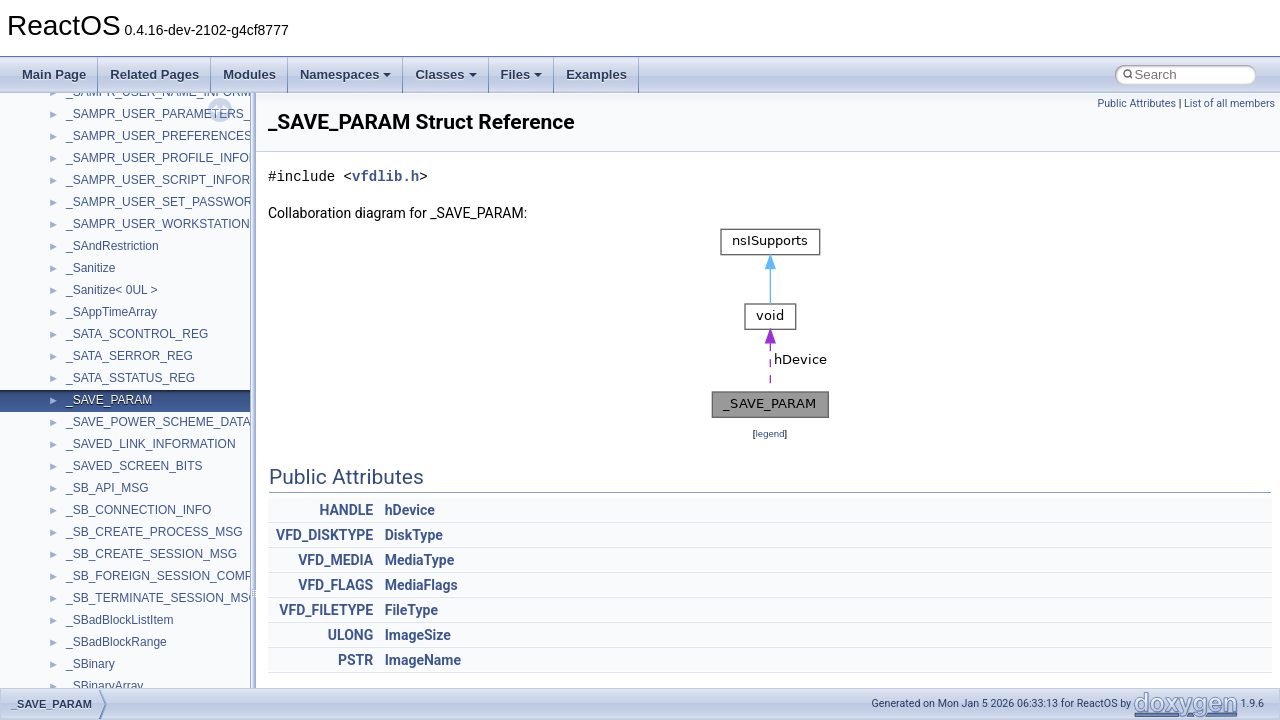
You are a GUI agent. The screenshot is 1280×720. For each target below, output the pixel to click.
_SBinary (90, 664)
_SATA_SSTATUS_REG (130, 378)
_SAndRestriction (112, 246)
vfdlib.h (385, 176)
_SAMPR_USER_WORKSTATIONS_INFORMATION (206, 224)
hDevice (410, 510)
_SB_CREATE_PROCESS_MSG (154, 532)
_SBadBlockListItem (119, 620)
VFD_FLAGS (335, 585)
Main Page (54, 74)
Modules (249, 74)
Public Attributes (1136, 103)
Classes (445, 74)
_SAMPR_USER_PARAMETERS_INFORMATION (200, 114)
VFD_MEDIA (335, 560)
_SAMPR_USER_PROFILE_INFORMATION (184, 158)
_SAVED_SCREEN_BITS (134, 466)
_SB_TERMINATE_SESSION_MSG (162, 598)
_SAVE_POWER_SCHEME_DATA (158, 422)
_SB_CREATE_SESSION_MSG (151, 554)
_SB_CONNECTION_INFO (138, 510)
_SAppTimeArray (111, 312)
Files (522, 74)
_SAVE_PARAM (109, 400)
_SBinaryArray (104, 686)
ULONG (350, 635)
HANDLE (346, 510)
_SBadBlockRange (116, 642)
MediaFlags (421, 585)
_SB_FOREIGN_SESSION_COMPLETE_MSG (191, 576)
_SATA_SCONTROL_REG (137, 334)
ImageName (423, 660)
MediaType (420, 560)
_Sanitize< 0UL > (112, 290)
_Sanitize (90, 268)
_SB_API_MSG (107, 488)
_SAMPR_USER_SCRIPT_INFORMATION (181, 180)
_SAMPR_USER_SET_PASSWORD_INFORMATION (208, 202)
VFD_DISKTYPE (324, 535)
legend (769, 433)
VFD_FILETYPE (326, 610)
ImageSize (418, 635)
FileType (411, 610)
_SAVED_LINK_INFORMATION (151, 444)
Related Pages (154, 74)
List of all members (1229, 103)
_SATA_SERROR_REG (129, 356)
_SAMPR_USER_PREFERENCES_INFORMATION (204, 136)
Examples (596, 74)
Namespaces (346, 74)
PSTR (355, 660)
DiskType (414, 535)
